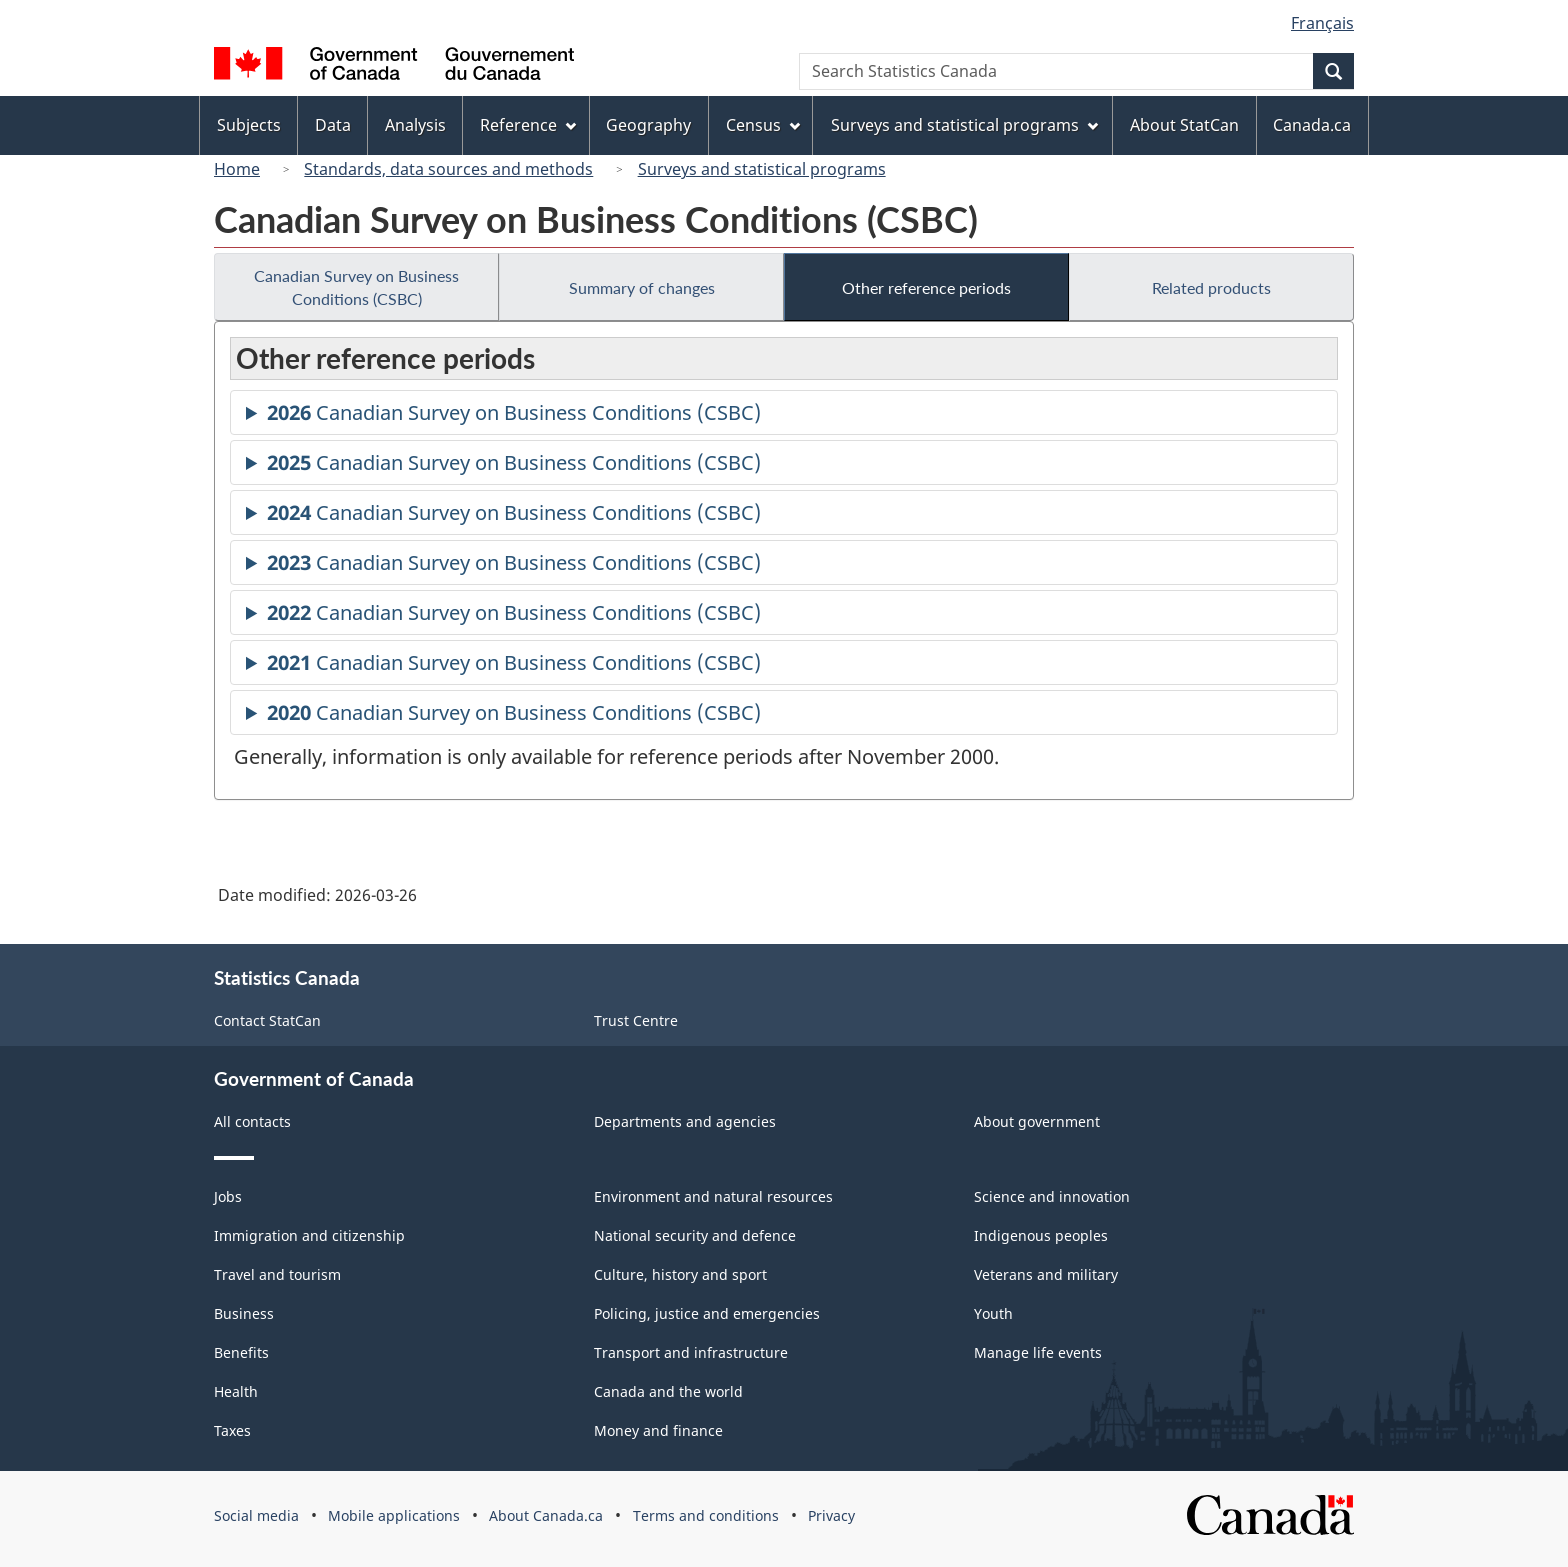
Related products (1211, 287)
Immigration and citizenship (309, 1235)
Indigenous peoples (1041, 1235)
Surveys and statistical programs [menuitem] (964, 125)
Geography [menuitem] (648, 125)
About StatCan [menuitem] (1184, 125)
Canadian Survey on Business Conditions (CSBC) (356, 287)
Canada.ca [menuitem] (1312, 125)
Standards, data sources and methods (448, 169)
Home (237, 169)
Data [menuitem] (333, 125)
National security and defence (695, 1235)
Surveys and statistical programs (762, 169)
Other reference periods (926, 287)
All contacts (252, 1121)
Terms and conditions (706, 1515)
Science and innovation (1052, 1196)
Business (244, 1313)
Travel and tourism (277, 1274)
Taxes (232, 1430)
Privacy (831, 1515)
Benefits (241, 1352)
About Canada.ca (546, 1515)
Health (236, 1391)
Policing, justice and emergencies (707, 1313)
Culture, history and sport (680, 1274)
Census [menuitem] (763, 125)
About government (1037, 1121)
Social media (256, 1515)
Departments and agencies (685, 1121)
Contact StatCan (267, 1020)
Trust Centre (636, 1020)
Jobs (228, 1196)
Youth (993, 1313)
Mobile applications (394, 1515)
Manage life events (1038, 1352)
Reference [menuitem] (528, 125)
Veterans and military (1046, 1274)
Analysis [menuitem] (415, 125)
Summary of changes (642, 287)
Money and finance (658, 1430)
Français (1322, 23)
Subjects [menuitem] (249, 125)
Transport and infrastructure (691, 1352)
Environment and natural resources (713, 1196)
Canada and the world (668, 1391)
